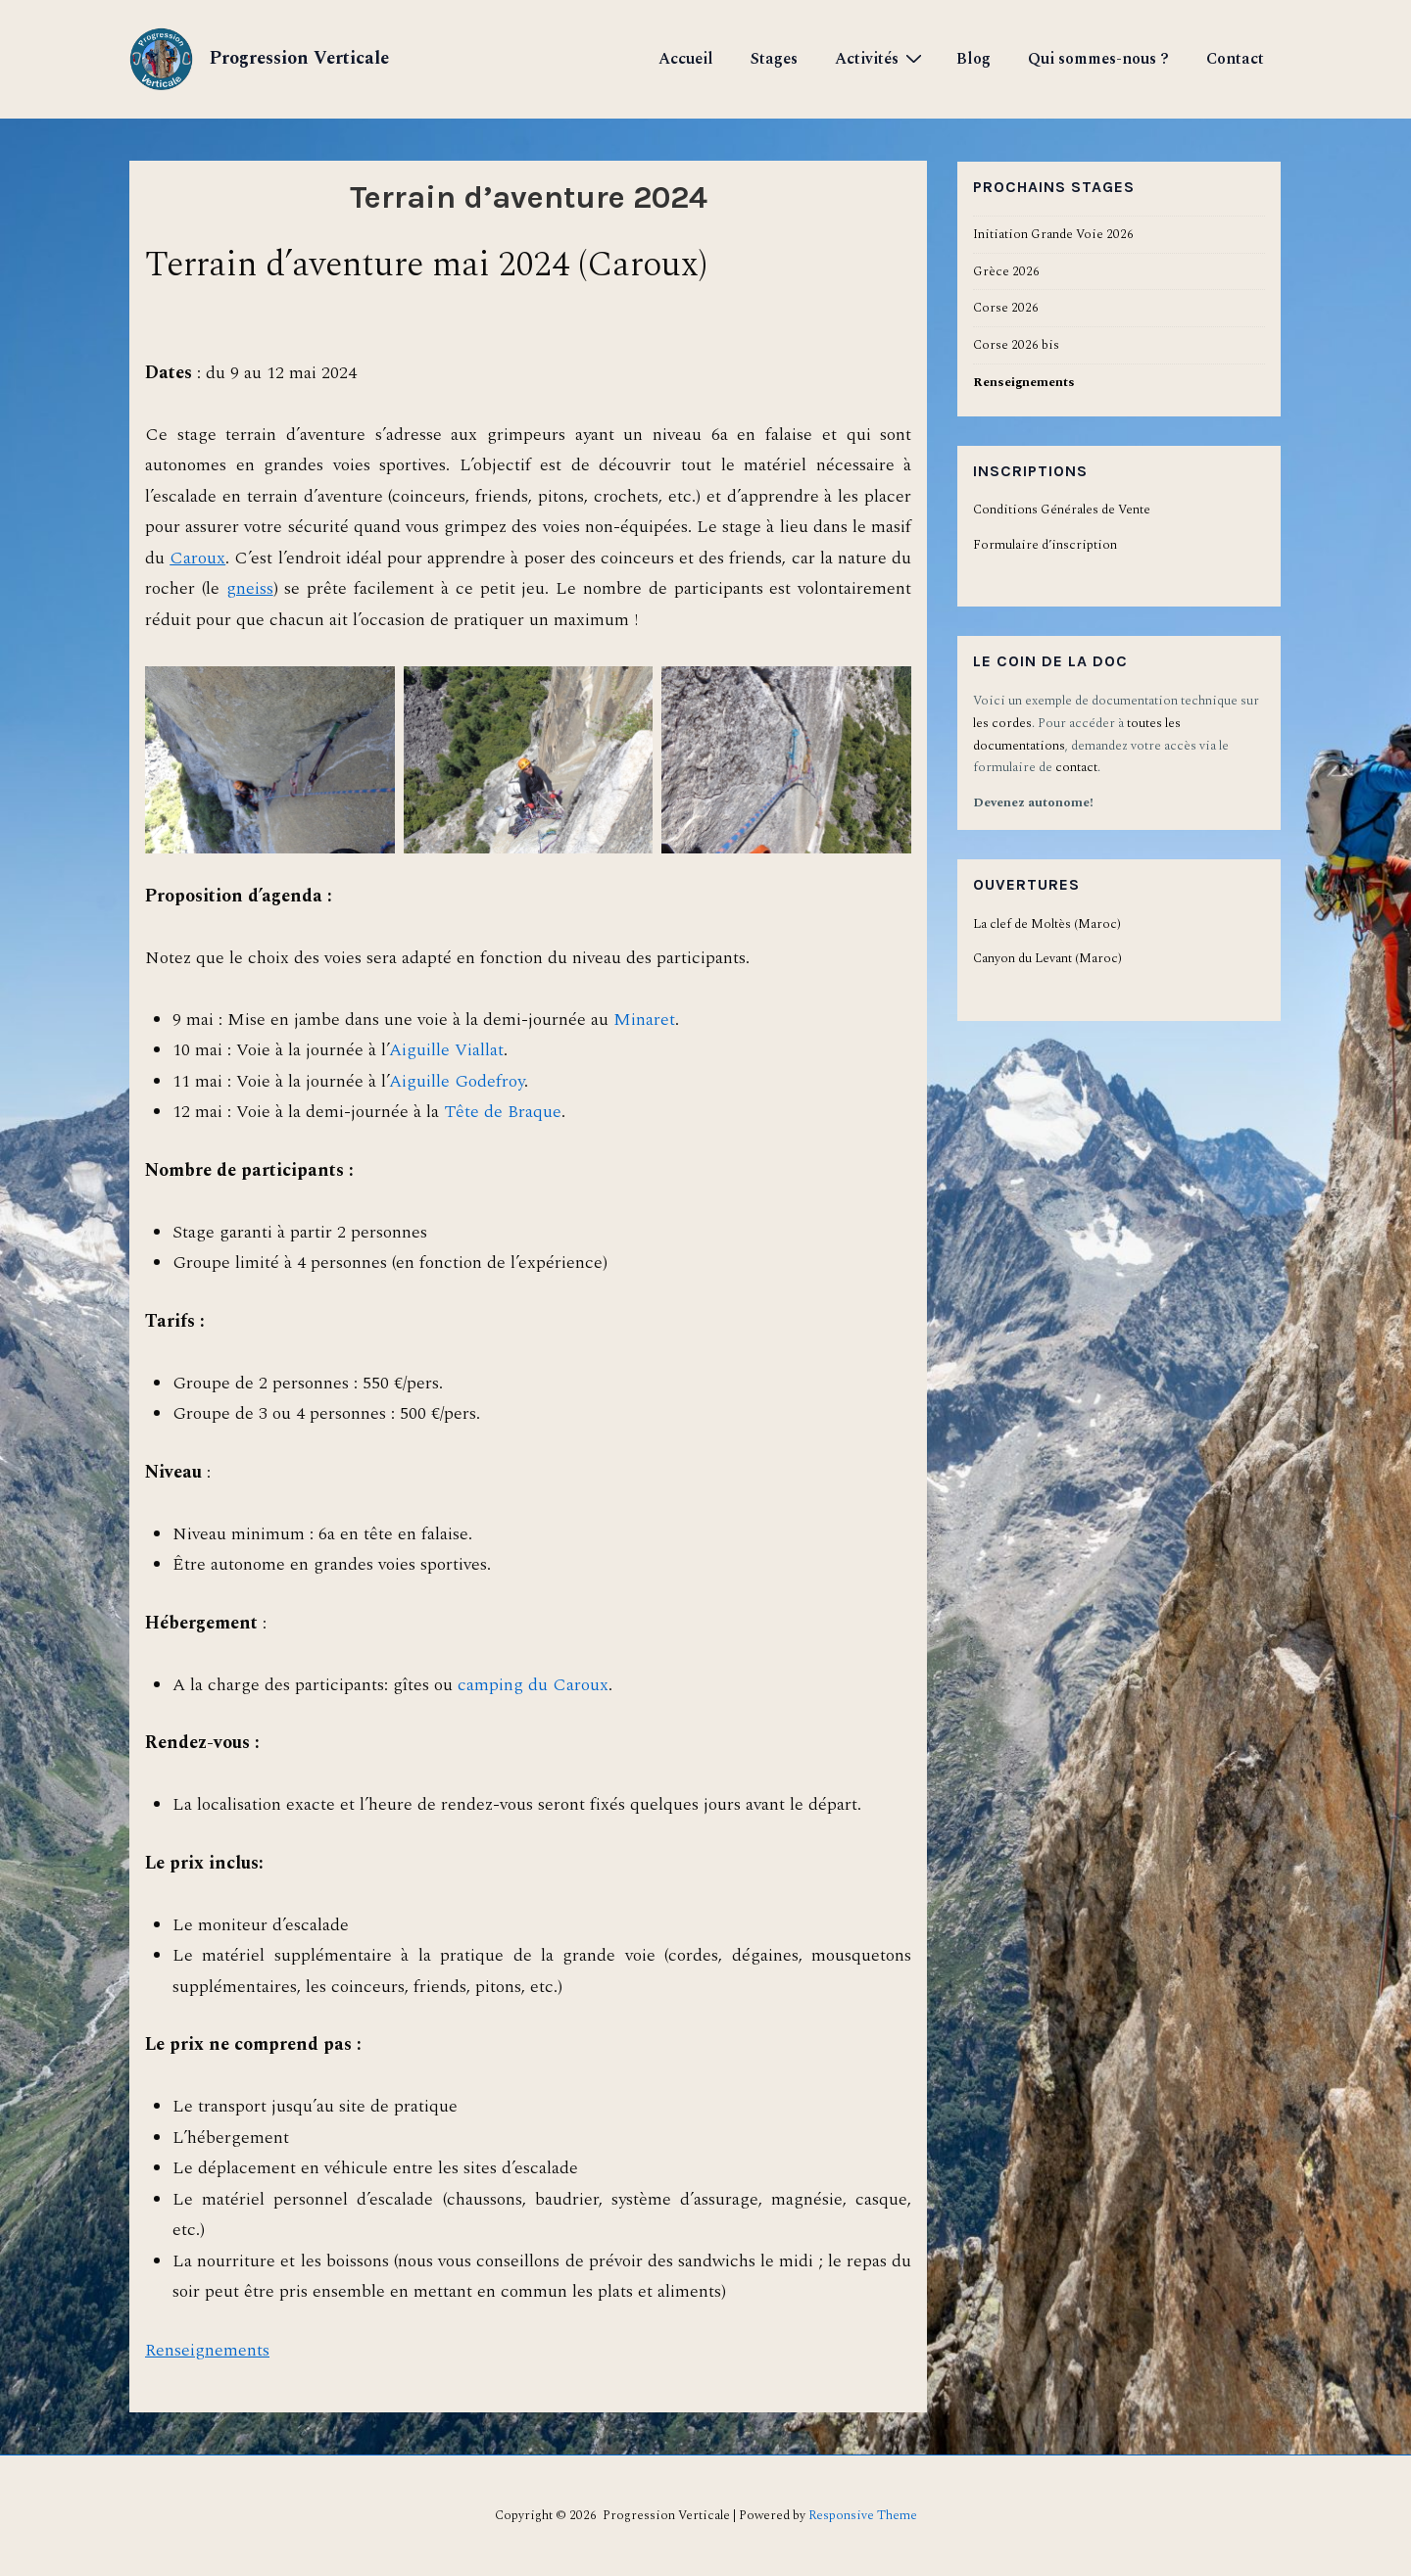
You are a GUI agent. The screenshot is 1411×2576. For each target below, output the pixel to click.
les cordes (1002, 723)
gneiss (249, 588)
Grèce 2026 (1006, 271)
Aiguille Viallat (446, 1050)
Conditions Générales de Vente (1061, 509)
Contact (1235, 59)
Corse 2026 (1006, 307)
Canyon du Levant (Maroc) (1047, 958)
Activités (881, 58)
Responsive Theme (862, 2515)
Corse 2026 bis (1016, 345)
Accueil (685, 59)
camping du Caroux (533, 1685)
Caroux (197, 558)
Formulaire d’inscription (1045, 545)
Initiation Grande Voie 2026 (1053, 234)
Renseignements (207, 2350)
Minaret (644, 1019)
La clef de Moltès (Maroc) (1047, 924)
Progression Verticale (297, 58)
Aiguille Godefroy (456, 1081)
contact (1076, 767)
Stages (774, 59)
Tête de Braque (502, 1111)
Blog (973, 59)
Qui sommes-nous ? (1098, 59)
